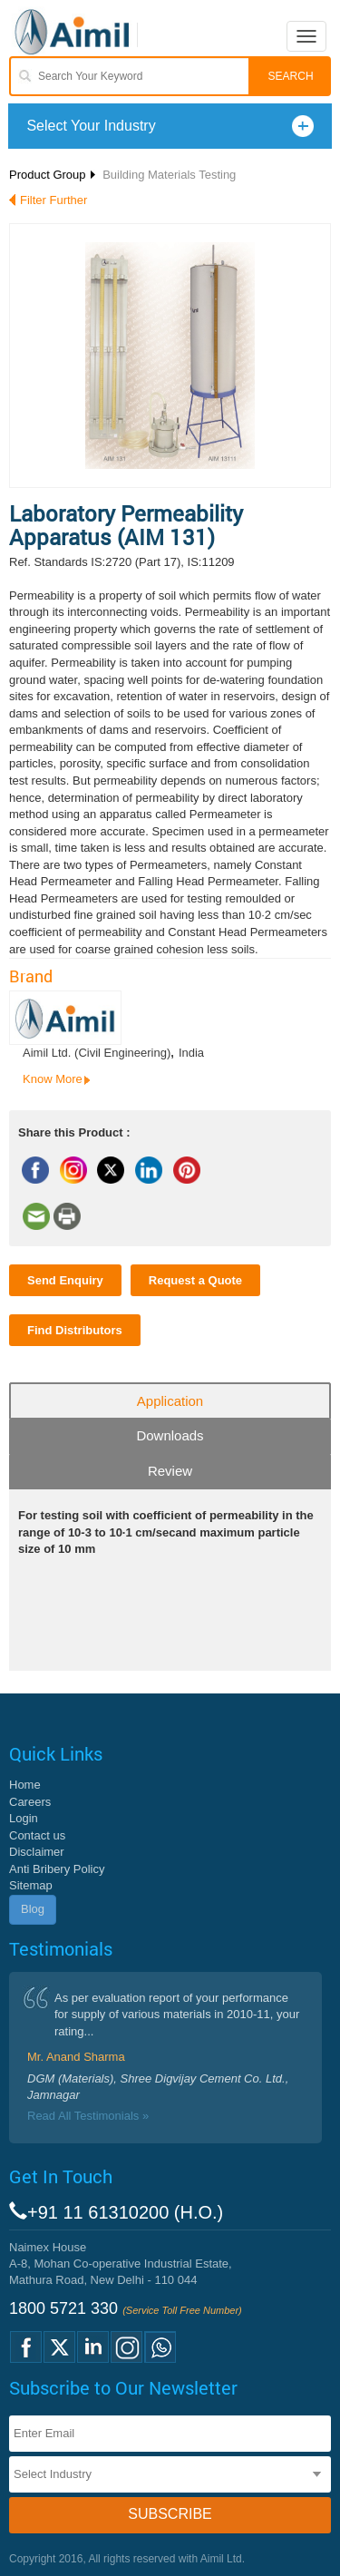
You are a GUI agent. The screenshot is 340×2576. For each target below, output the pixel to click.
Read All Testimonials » (88, 2115)
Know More (53, 1079)
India (191, 1052)
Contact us (37, 1835)
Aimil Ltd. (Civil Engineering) (96, 1052)
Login (23, 1818)
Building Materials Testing (169, 174)
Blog (32, 1909)
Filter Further (53, 200)
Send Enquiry (65, 1280)
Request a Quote (195, 1280)
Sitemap (31, 1885)
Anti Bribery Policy (56, 1869)
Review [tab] (170, 1470)
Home (25, 1784)
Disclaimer (36, 1852)
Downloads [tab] (169, 1435)
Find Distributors (74, 1330)
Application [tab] (170, 1401)
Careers (30, 1802)
